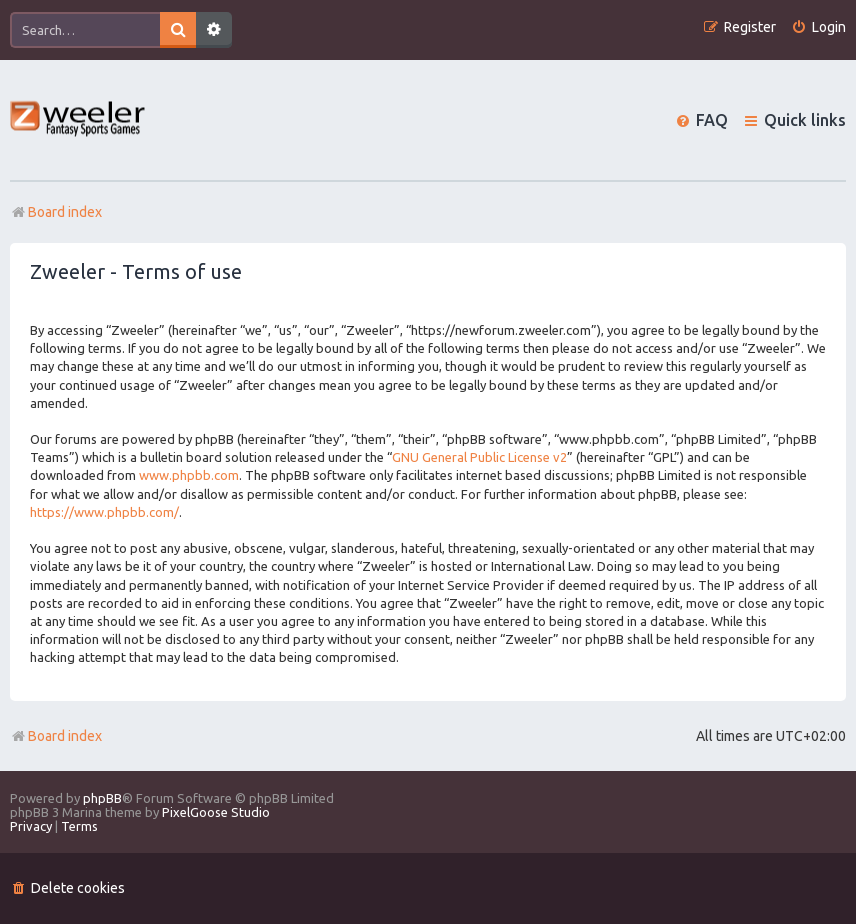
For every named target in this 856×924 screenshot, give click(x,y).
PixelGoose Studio (216, 812)
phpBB (102, 798)
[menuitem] (818, 27)
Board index (56, 736)
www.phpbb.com (189, 475)
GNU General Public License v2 (479, 457)
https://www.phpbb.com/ (104, 512)
